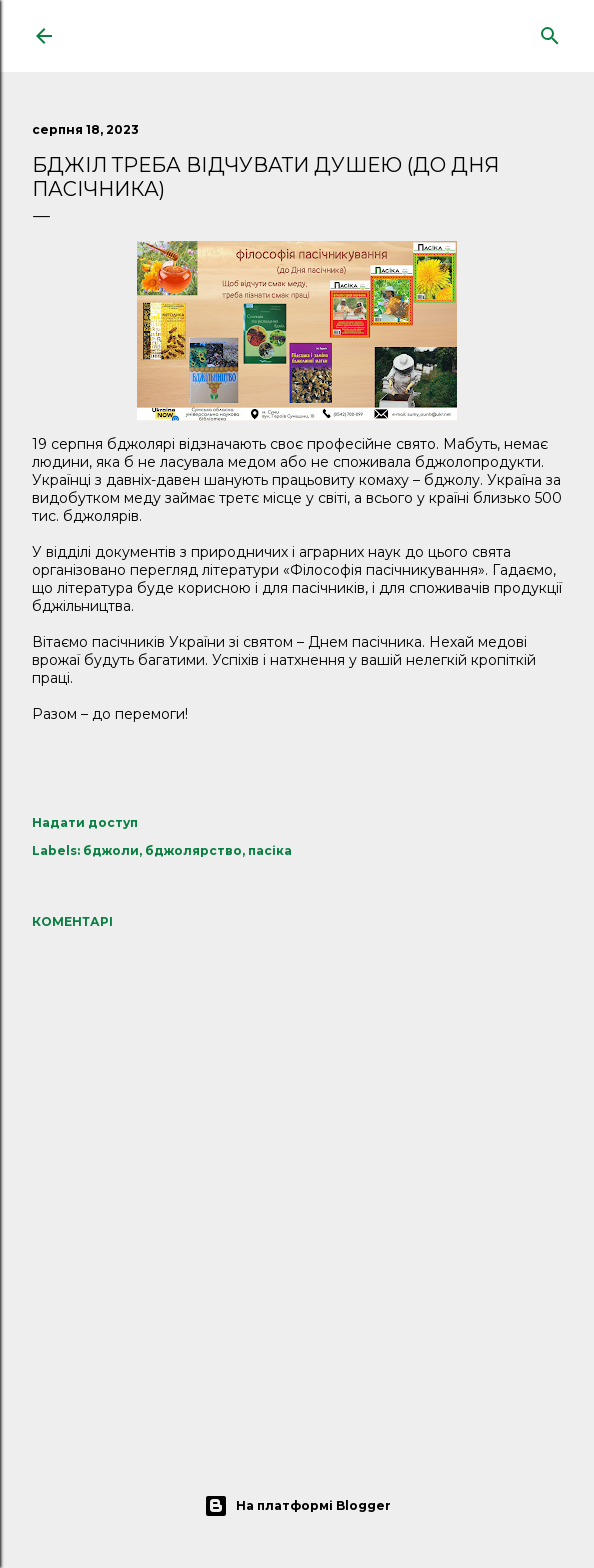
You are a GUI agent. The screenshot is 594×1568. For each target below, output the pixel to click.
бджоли (111, 850)
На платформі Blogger (297, 1506)
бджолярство (193, 850)
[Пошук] (550, 31)
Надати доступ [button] (85, 822)
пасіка (270, 850)
